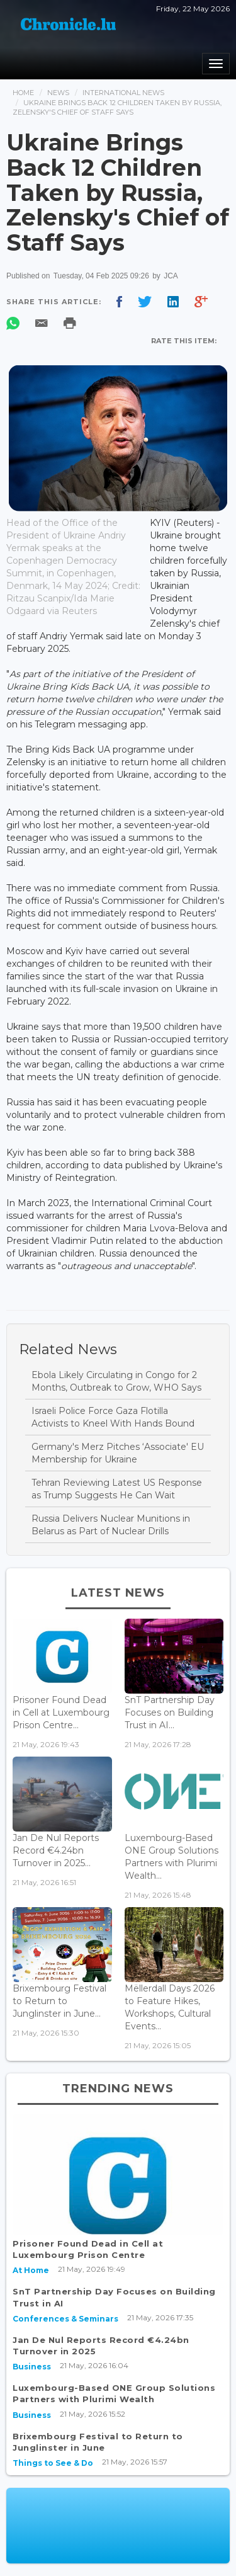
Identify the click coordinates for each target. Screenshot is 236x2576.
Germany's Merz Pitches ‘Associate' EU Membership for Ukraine (117, 1453)
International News (123, 92)
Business (32, 2366)
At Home (31, 2270)
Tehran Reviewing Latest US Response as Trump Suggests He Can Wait (116, 1489)
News (58, 92)
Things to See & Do (53, 2463)
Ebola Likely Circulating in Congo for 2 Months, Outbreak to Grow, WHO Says (116, 1381)
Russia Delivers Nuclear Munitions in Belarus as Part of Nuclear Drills (110, 1525)
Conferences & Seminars (65, 2318)
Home (23, 92)
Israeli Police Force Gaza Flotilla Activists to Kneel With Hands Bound (112, 1417)
